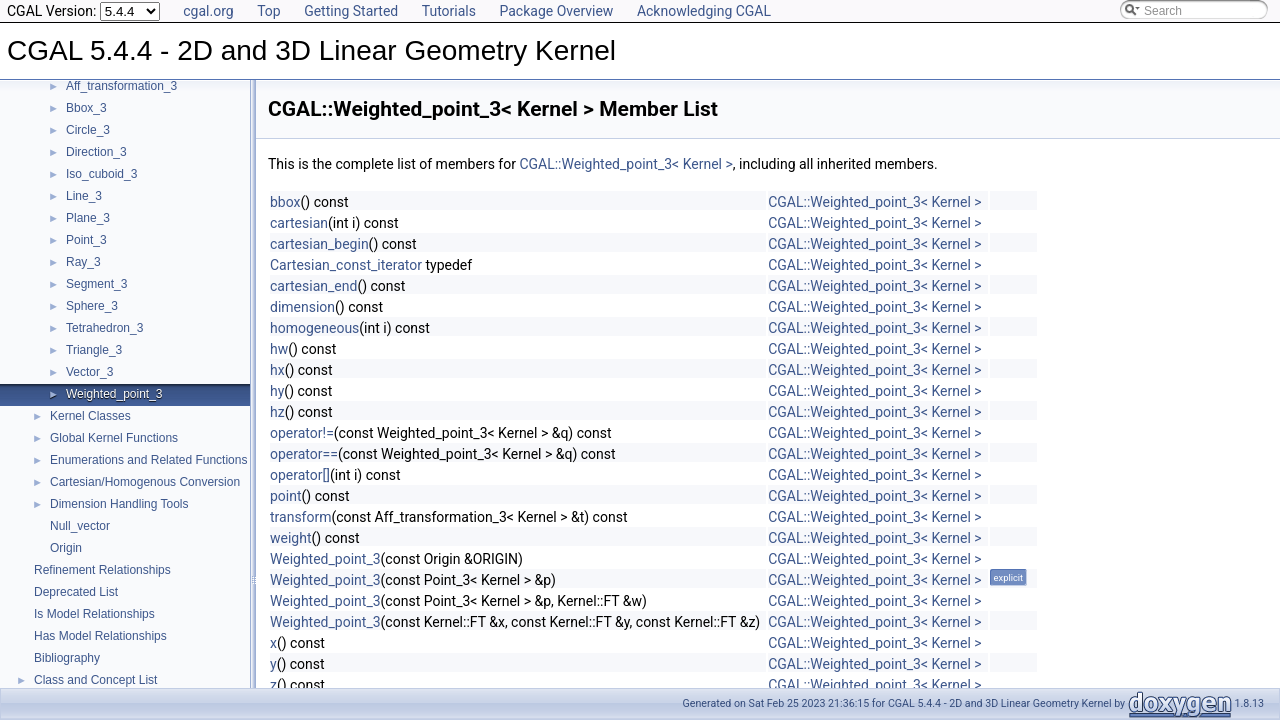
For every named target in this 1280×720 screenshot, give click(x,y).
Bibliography (67, 658)
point (286, 496)
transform (301, 517)
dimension (302, 307)
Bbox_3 (86, 108)
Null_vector (80, 526)
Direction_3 (96, 152)
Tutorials (449, 11)
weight (291, 538)
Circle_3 (88, 130)
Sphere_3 (92, 306)
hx (277, 370)
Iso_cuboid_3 (101, 174)
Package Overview (556, 11)
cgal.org (208, 11)
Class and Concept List (95, 680)
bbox (285, 202)
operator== (304, 454)
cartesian (299, 223)
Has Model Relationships (100, 636)
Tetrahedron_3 (104, 328)
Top (269, 11)
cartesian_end (313, 286)
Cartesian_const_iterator (346, 265)
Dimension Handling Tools (119, 504)
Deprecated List (76, 592)
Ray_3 (83, 262)
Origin (66, 548)
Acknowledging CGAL (704, 11)
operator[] (300, 475)
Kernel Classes (90, 416)
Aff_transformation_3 (121, 86)
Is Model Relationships (94, 614)
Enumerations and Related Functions (148, 460)
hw (279, 349)
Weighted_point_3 (114, 394)
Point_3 (86, 240)
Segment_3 (96, 284)
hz (277, 412)
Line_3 (84, 196)
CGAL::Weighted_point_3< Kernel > (625, 164)
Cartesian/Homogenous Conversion (145, 482)
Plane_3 (88, 218)
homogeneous (314, 328)
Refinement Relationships (102, 570)
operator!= (302, 433)
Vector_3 (89, 372)
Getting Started (351, 11)
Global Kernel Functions (114, 438)
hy (277, 391)
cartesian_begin (319, 244)
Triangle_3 (94, 350)
